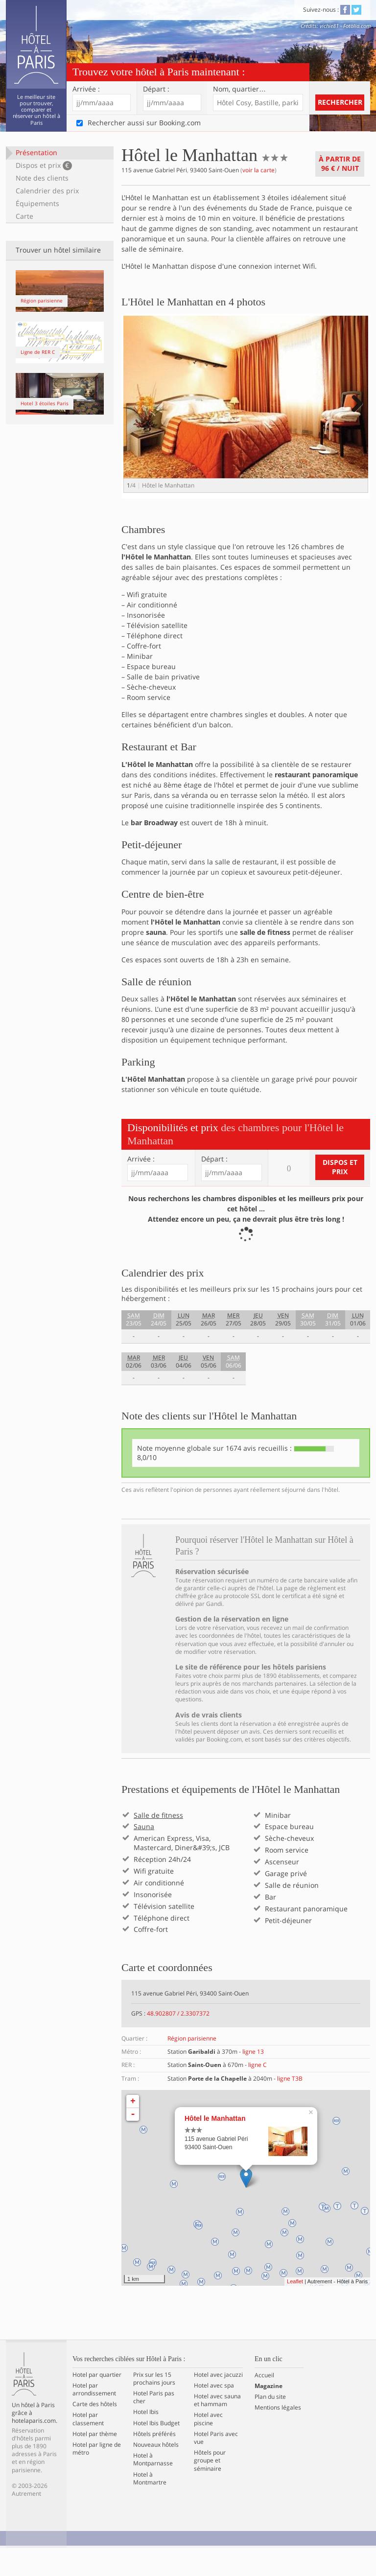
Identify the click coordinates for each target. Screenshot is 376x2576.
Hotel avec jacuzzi (218, 2402)
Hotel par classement (88, 2447)
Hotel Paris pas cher (153, 2425)
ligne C (257, 2093)
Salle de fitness (158, 1842)
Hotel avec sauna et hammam (217, 2428)
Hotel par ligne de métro (96, 2476)
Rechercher (340, 102)
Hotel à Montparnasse (153, 2487)
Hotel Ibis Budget (156, 2451)
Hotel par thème (94, 2461)
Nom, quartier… (239, 89)
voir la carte (258, 170)
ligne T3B (290, 2106)
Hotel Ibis (146, 2440)
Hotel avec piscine (208, 2447)
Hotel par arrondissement (94, 2417)
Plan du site (270, 2424)
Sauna (144, 1854)
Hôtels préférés (154, 2461)
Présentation (36, 152)
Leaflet (295, 2309)
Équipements (37, 203)
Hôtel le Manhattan (215, 2146)
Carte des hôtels (94, 2432)
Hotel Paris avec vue (216, 2465)
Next (355, 413)
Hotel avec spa (214, 2413)
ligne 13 (253, 2079)
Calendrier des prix (47, 190)
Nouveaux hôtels (156, 2472)
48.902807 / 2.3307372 (178, 2041)
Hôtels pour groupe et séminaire (210, 2488)
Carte (24, 216)
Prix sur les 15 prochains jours (154, 2406)
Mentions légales (278, 2435)
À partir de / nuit (340, 163)
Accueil (264, 2403)
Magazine (268, 2413)
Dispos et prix (44, 165)
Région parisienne (191, 2066)
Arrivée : (86, 89)
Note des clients (42, 178)
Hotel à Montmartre (149, 2506)
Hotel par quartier (96, 2402)
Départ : (156, 89)
